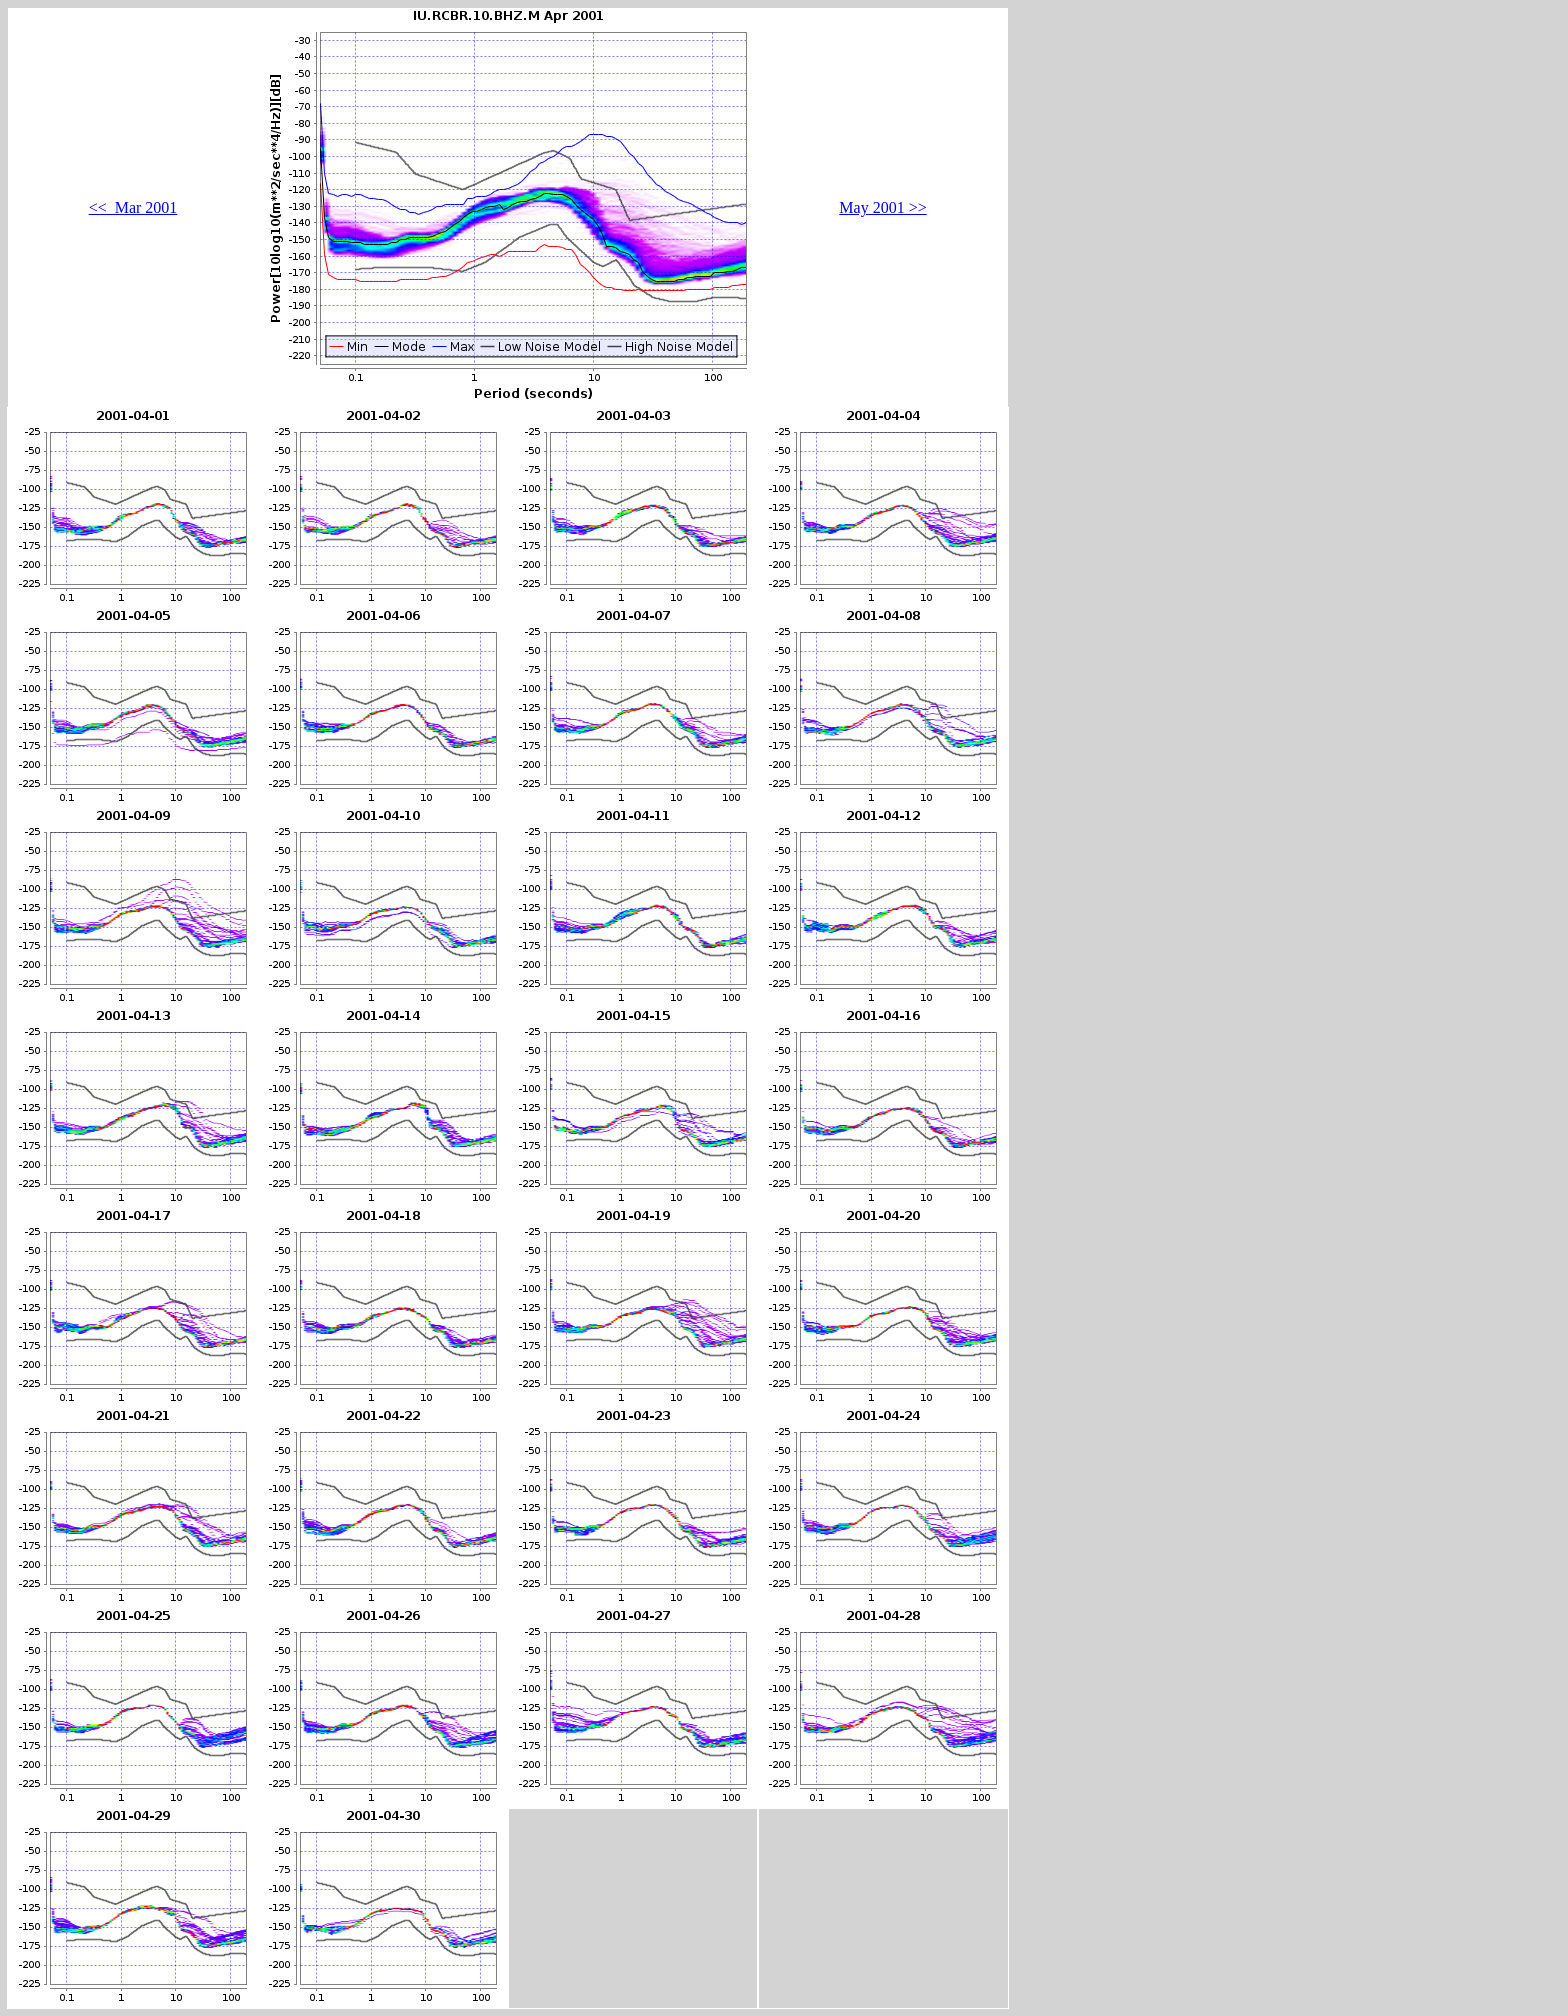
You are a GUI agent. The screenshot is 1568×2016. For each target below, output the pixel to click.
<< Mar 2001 (133, 207)
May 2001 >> (882, 207)
